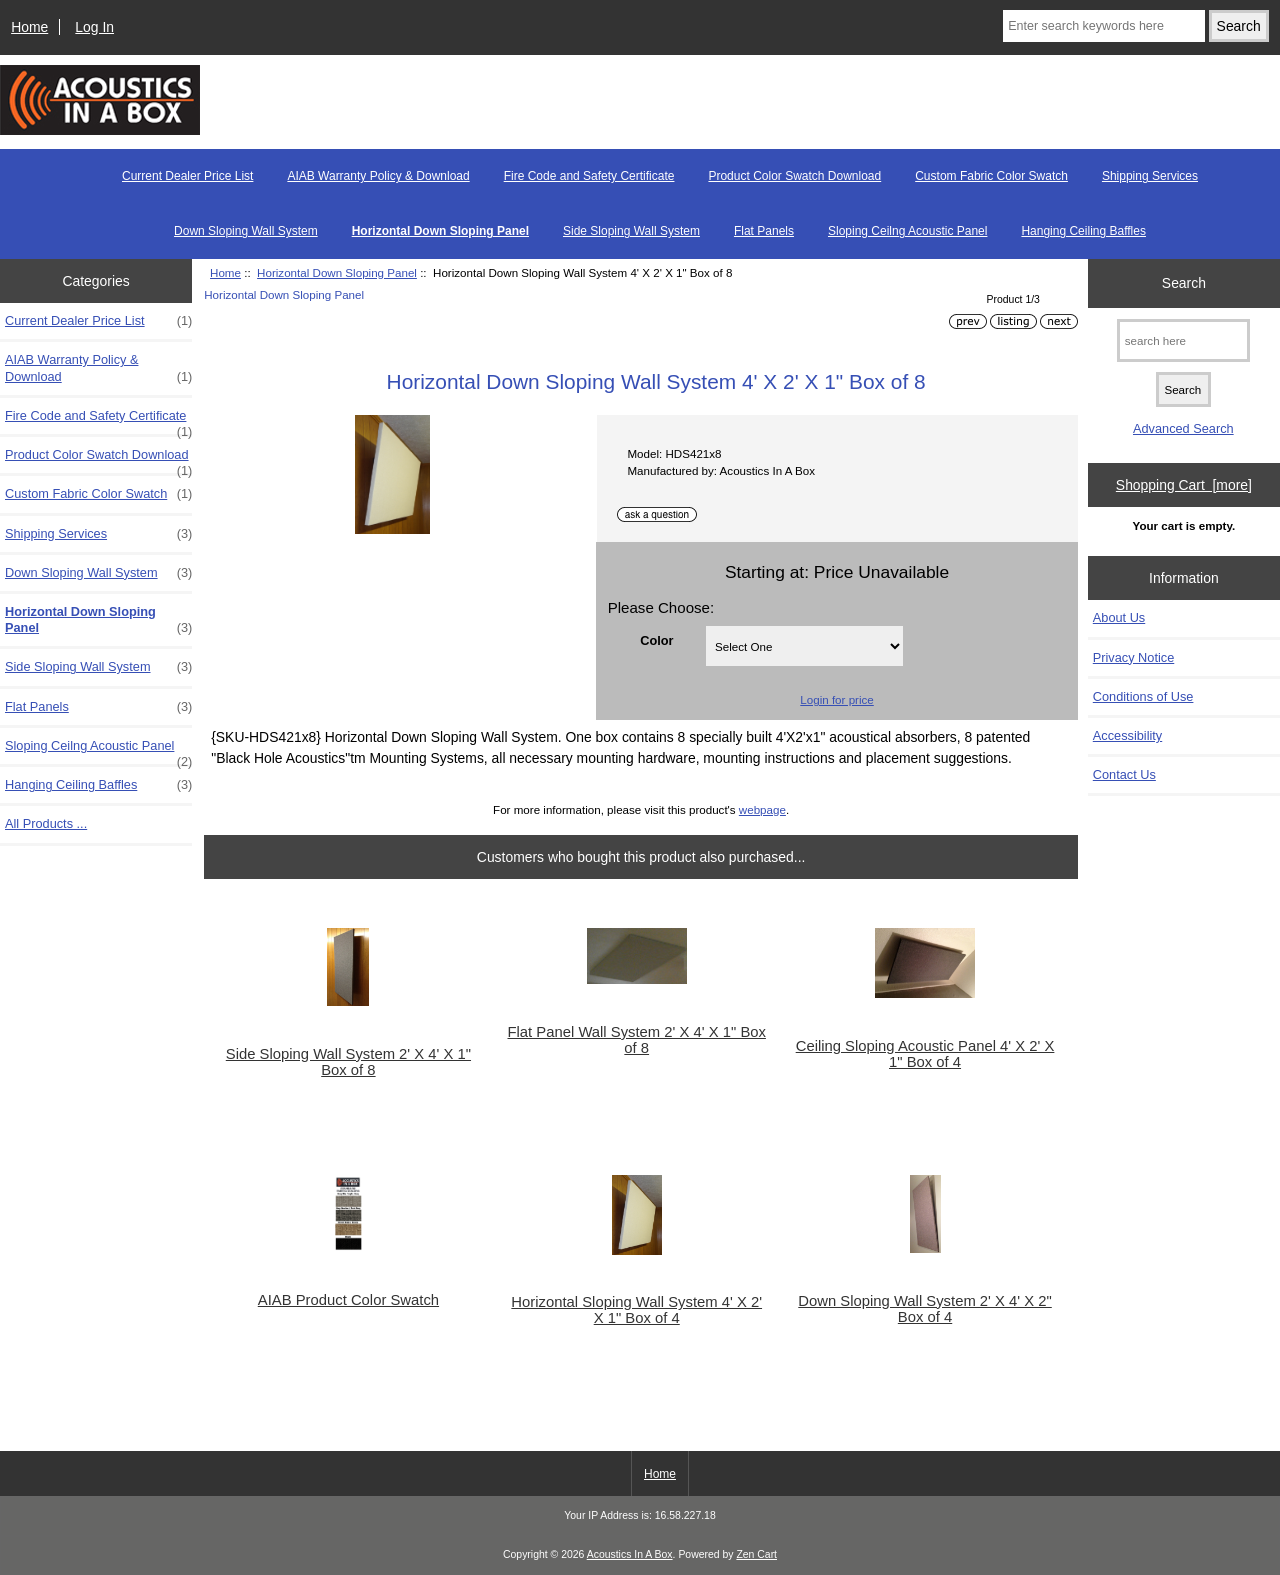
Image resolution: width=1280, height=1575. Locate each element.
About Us (1119, 617)
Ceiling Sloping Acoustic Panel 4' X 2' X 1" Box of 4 (925, 1054)
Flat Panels (764, 231)
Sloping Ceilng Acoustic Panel (907, 231)
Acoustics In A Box (630, 1554)
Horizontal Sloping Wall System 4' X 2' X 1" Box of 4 (636, 1310)
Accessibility (1127, 735)
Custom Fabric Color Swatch (991, 176)
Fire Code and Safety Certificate (589, 176)
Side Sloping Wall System (631, 231)
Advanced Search (1183, 428)
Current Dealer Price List (187, 176)
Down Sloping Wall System (246, 231)
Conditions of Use (1143, 696)
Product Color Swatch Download (794, 176)
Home (29, 27)
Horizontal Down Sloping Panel (337, 272)
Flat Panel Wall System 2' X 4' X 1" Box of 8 (637, 1040)
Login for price (836, 699)
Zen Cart (756, 1554)
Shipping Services (1150, 176)
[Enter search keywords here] (1104, 26)
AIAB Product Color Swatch (348, 1300)
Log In (94, 27)
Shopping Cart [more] (1184, 485)
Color (656, 640)
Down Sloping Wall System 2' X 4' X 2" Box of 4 (925, 1309)
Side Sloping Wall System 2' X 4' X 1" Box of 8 (348, 1062)
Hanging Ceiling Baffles (1083, 231)
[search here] (1183, 340)
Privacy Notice (1133, 657)
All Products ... (46, 823)
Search (1184, 283)
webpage (762, 809)
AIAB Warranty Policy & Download (378, 176)
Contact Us (1124, 774)
